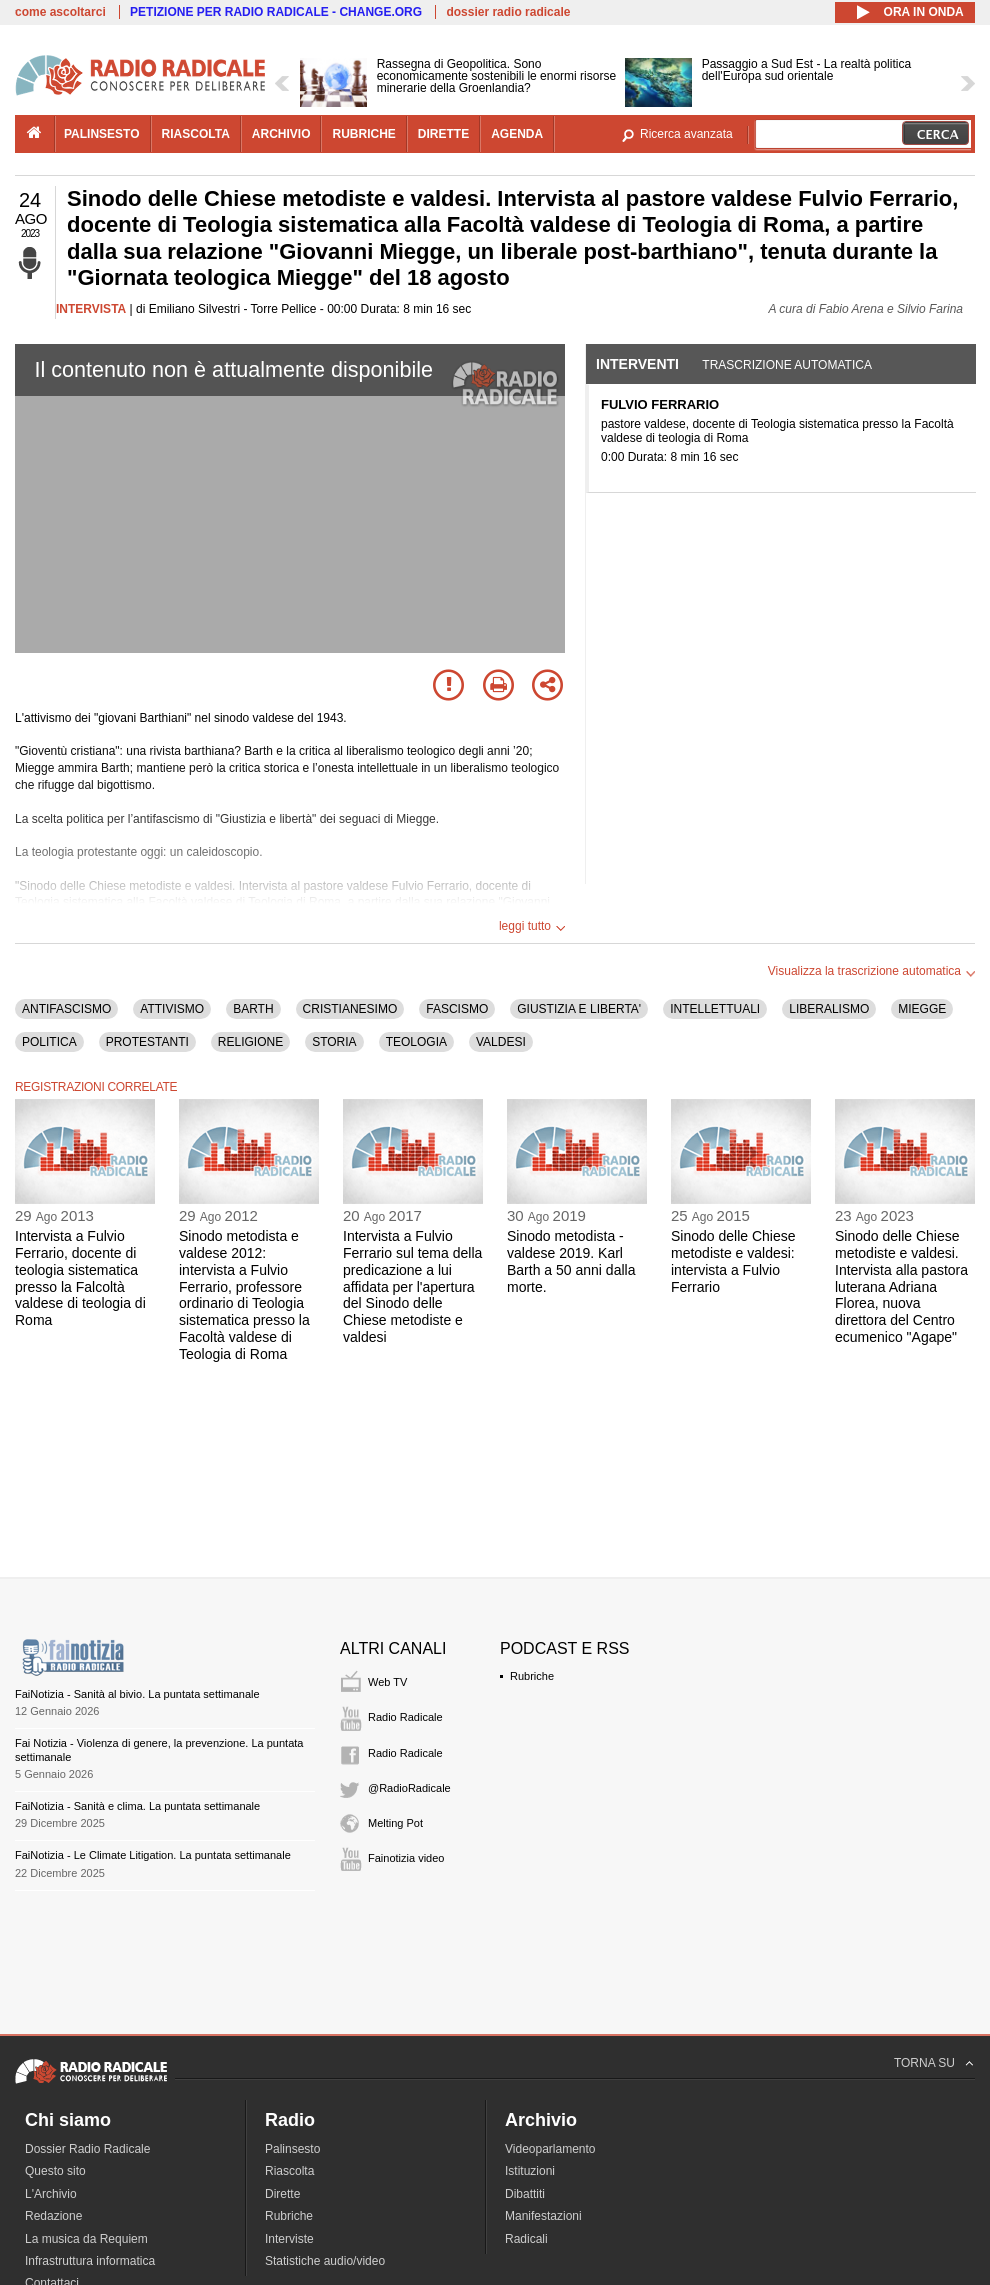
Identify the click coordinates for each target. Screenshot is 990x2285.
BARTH (253, 1009)
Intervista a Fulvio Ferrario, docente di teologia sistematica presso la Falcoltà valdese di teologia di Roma (80, 1278)
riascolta (196, 134)
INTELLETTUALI (715, 1009)
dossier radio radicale (508, 12)
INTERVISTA (91, 309)
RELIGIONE (250, 1042)
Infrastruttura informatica (90, 2261)
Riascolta (289, 2171)
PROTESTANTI (147, 1042)
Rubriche (532, 1676)
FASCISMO (457, 1009)
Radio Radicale (405, 1717)
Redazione (53, 2216)
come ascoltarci (60, 12)
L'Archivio (51, 2194)
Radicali (526, 2239)
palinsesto (102, 134)
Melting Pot (395, 1823)
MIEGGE (922, 1009)
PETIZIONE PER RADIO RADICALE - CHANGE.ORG (276, 12)
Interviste (289, 2239)
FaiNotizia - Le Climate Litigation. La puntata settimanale (153, 1855)
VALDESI (501, 1042)
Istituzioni (530, 2171)
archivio (281, 134)
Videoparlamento (550, 2149)
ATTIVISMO (172, 1009)
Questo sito (55, 2171)
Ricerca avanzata (686, 134)
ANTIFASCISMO (66, 1009)
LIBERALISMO (829, 1009)
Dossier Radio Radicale (87, 2149)
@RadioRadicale (409, 1788)
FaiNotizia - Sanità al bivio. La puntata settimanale (137, 1694)
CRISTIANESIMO (350, 1009)
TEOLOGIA (416, 1042)
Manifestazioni (543, 2216)
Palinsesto (292, 2149)
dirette (443, 134)
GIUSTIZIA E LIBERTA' (579, 1009)
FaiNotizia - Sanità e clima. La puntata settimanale (137, 1806)
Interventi (637, 364)
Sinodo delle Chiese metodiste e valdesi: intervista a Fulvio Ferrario (733, 1261)
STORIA (334, 1042)
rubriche (363, 134)
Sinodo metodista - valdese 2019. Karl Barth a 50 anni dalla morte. (571, 1261)
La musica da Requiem (86, 2239)
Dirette (282, 2194)
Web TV (387, 1682)
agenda (517, 134)
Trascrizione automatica (787, 365)
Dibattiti (525, 2194)
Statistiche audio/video (325, 2261)
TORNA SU (924, 2063)
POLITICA (49, 1042)
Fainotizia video (406, 1858)
